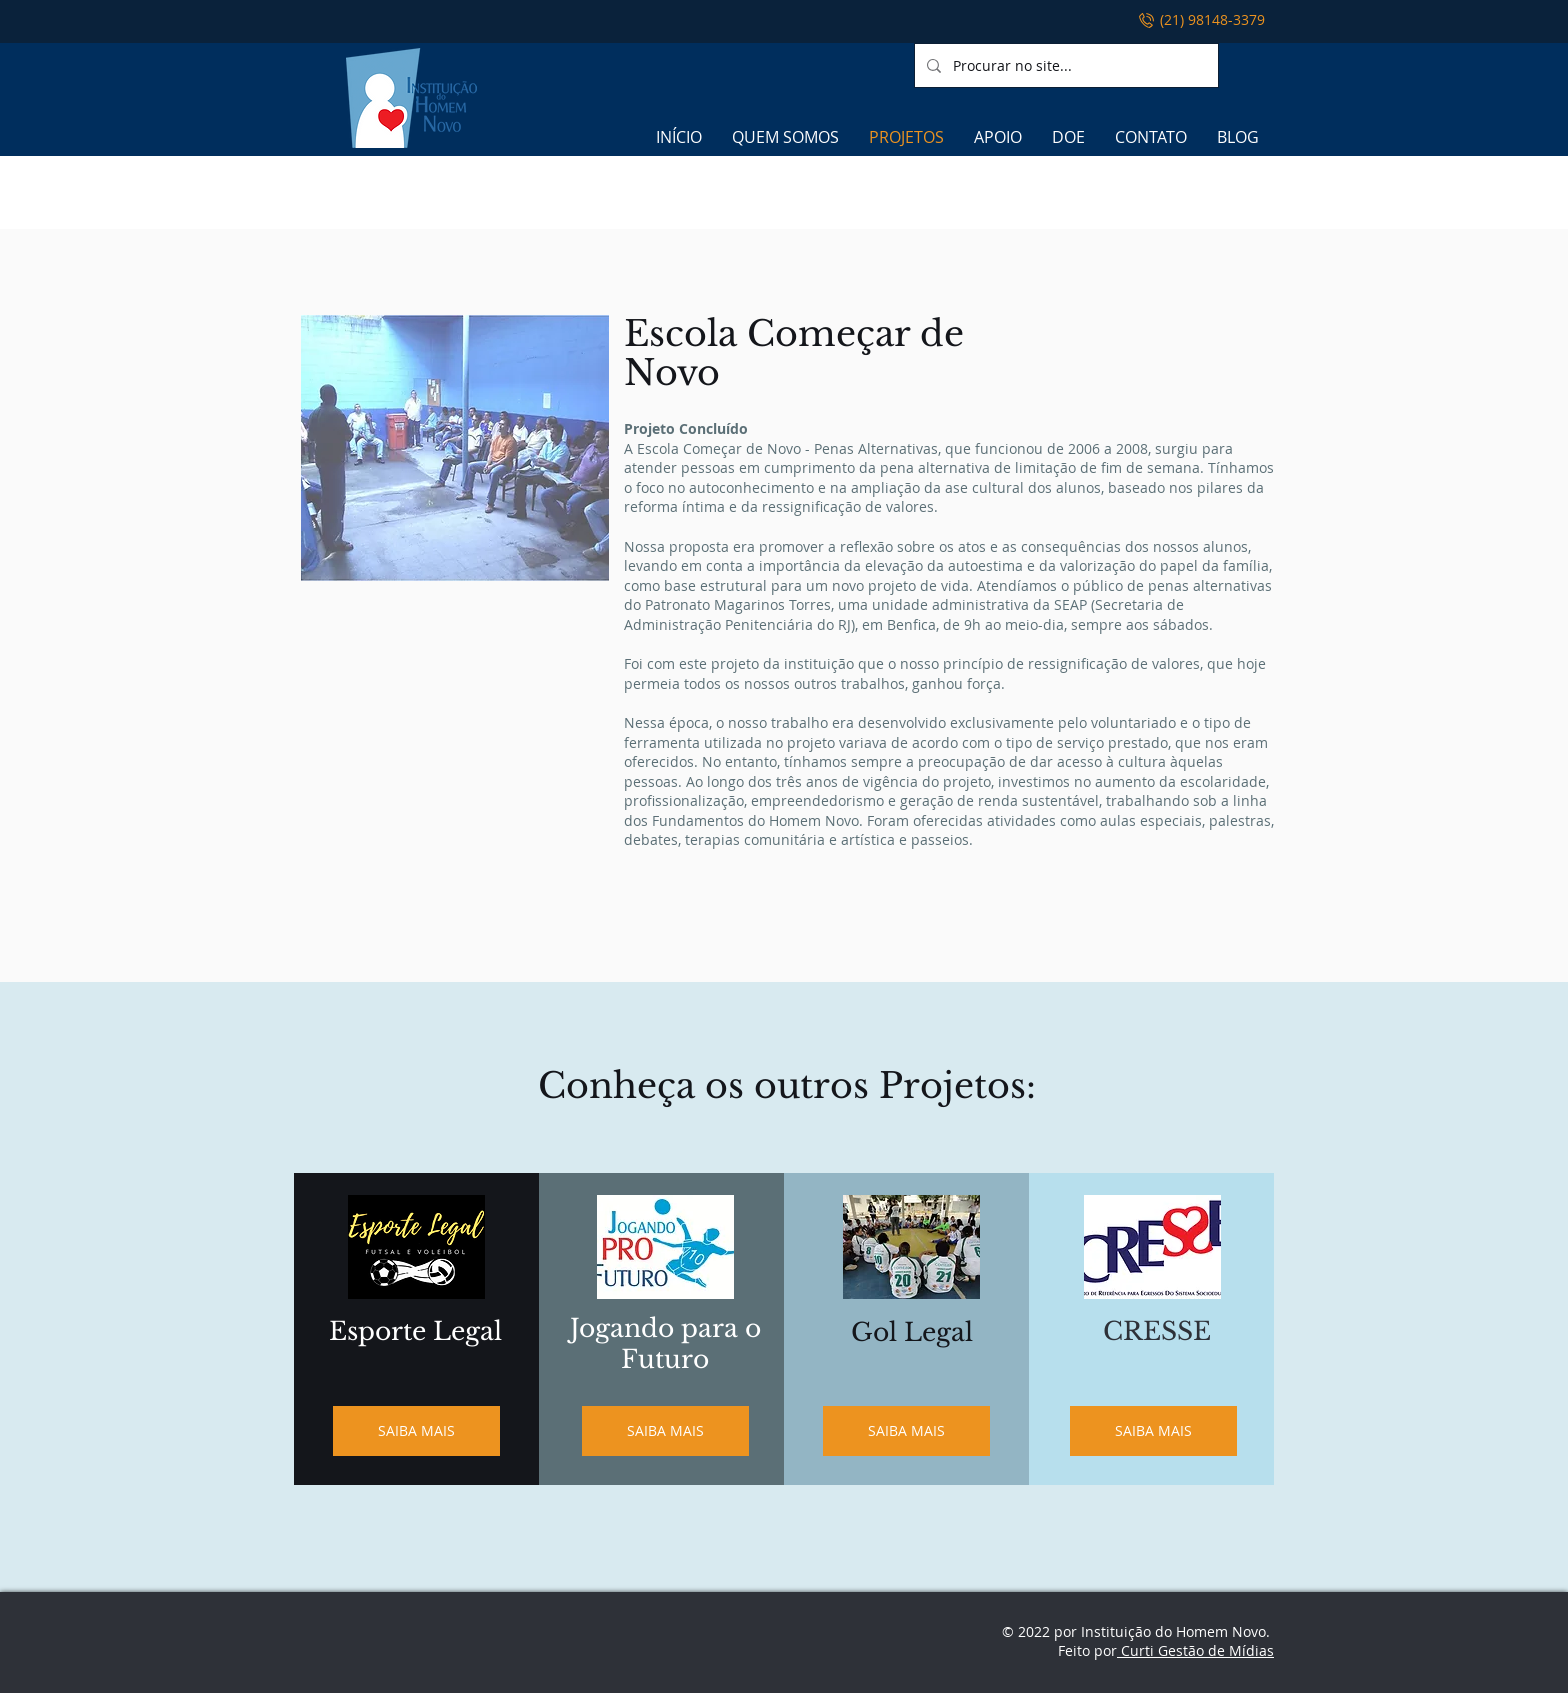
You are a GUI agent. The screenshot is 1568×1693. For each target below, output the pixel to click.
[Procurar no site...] (1064, 65)
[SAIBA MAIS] (416, 1431)
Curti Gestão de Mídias (1195, 1650)
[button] (455, 448)
